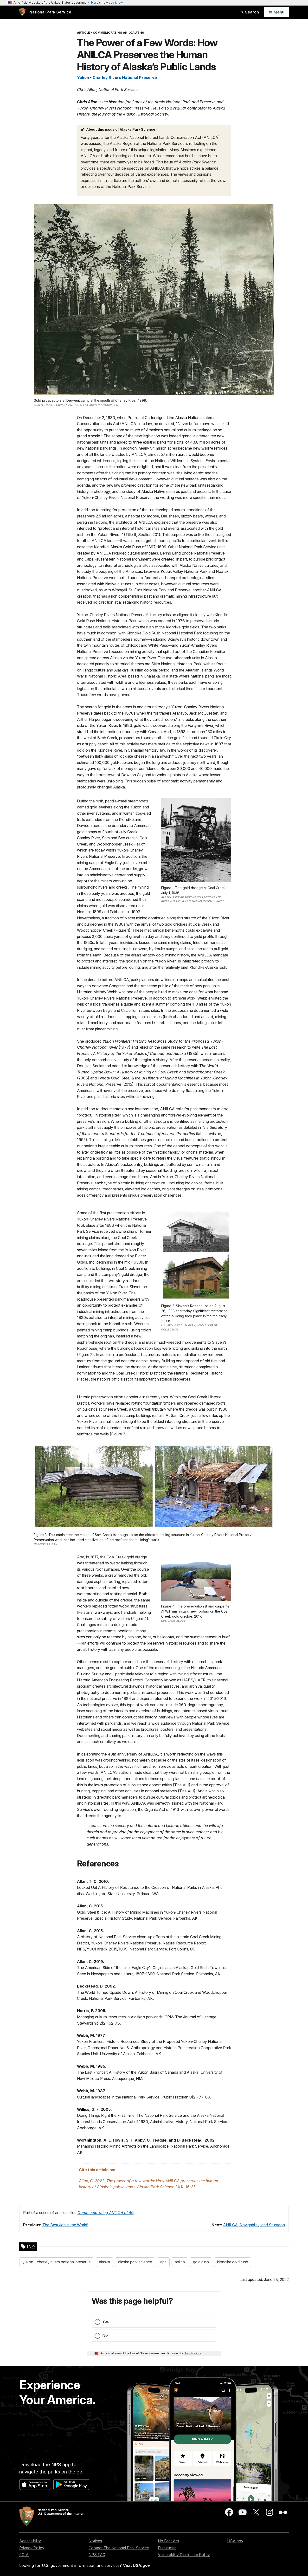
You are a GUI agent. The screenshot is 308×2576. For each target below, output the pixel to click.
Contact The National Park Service (119, 2547)
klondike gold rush (232, 2262)
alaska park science (135, 2262)
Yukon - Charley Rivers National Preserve (117, 77)
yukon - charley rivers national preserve (56, 2262)
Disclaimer (167, 2547)
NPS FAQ (97, 2554)
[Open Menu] (276, 12)
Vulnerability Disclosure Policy (184, 2554)
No (105, 2335)
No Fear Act (168, 2540)
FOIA (24, 2554)
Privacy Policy (31, 2547)
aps (163, 2262)
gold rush (201, 2262)
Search (249, 12)
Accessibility (30, 2540)
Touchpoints (193, 2353)
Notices (95, 2540)
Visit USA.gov (136, 2565)
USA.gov (235, 2540)
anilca (180, 2262)
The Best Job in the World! (65, 2224)
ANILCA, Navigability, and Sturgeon (254, 2224)
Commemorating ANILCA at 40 (105, 2212)
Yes (105, 2321)
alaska (104, 2262)
